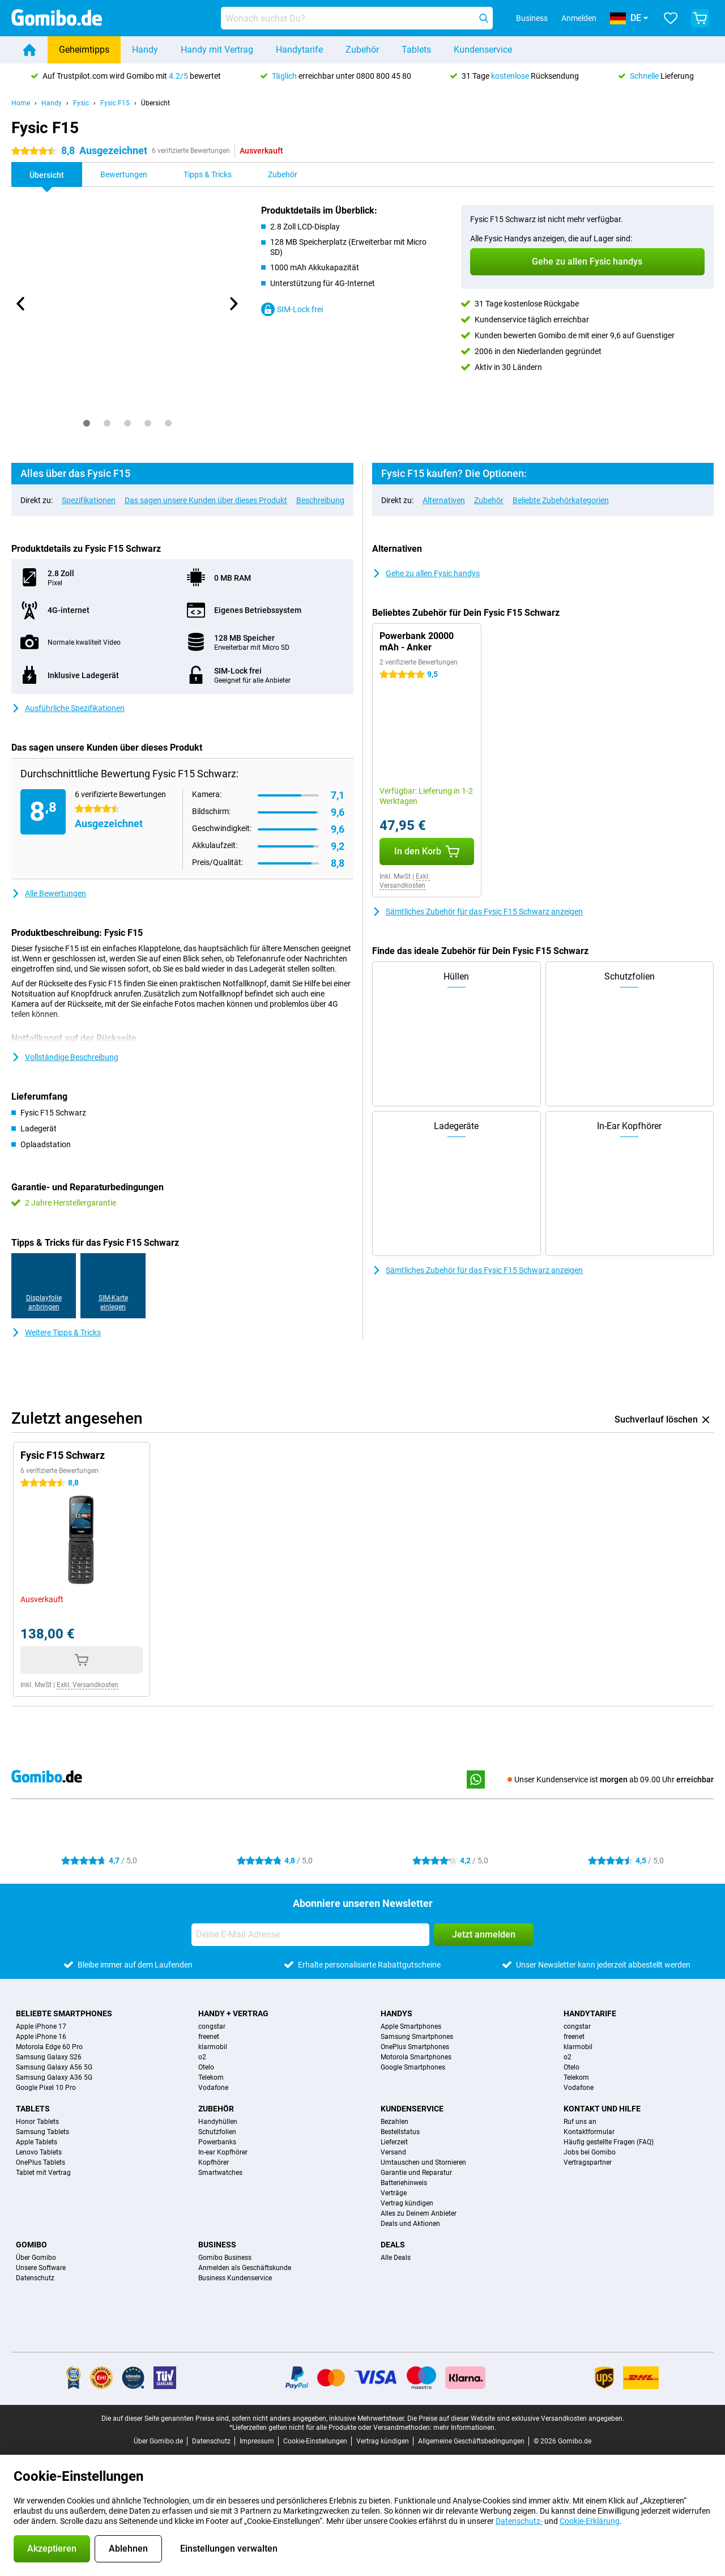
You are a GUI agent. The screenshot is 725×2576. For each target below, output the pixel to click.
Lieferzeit (394, 2142)
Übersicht (155, 103)
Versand (393, 2152)
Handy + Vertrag (233, 2013)
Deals (393, 2244)
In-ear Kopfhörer (223, 2152)
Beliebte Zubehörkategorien (561, 500)
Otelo (206, 2067)
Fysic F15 (115, 103)
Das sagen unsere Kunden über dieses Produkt (206, 500)
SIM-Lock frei (292, 309)
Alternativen (444, 500)
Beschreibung (320, 500)
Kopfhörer (213, 2162)
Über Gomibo (36, 2258)
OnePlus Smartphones (415, 2047)
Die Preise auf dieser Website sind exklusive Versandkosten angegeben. (515, 2418)
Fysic (81, 103)
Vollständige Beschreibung (64, 1057)
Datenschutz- (519, 2521)
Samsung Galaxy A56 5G (54, 2067)
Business (217, 2244)
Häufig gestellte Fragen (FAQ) (609, 2142)
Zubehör (362, 49)
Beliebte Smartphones (64, 2013)
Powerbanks (217, 2142)
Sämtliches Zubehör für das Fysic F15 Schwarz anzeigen (477, 911)
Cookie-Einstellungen (315, 2441)
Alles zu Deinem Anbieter (419, 2213)
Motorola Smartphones (416, 2057)
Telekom (211, 2077)
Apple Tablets (36, 2142)
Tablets (416, 49)
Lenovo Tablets (39, 2152)
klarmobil (212, 2047)
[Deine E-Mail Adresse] (310, 1934)
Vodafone (213, 2088)
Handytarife (299, 49)
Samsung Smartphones (417, 2037)
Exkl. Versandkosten (404, 880)
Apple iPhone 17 (41, 2026)
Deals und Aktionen (410, 2224)
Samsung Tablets (42, 2132)
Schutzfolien (217, 2132)
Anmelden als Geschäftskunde (244, 2268)
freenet (208, 2037)
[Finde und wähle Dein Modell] (357, 18)
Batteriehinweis (404, 2183)
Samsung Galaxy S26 (49, 2057)
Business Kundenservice (235, 2278)
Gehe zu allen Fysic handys (426, 573)
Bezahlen (394, 2122)
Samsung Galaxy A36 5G (54, 2077)
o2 (202, 2057)
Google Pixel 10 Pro (46, 2088)
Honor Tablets (37, 2122)
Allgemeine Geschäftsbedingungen (471, 2441)
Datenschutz (35, 2278)
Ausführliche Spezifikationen (68, 708)
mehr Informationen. (464, 2428)
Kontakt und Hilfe (602, 2108)
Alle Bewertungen (48, 893)
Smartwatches (220, 2173)
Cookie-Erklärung (590, 2521)
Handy (145, 49)
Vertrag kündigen (407, 2203)
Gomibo (31, 2244)
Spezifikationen (89, 500)
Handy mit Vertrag (217, 49)
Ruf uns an (580, 2122)
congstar (211, 2026)
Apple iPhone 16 (41, 2037)
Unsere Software (41, 2268)
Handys (396, 2013)
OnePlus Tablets (40, 2162)
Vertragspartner (588, 2162)
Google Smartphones (413, 2067)
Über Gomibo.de (158, 2441)
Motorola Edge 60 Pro (49, 2047)
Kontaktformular (589, 2132)
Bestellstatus (400, 2132)
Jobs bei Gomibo (590, 2152)
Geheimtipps (84, 49)
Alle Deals (396, 2258)
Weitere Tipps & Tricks (56, 1332)
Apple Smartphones (411, 2026)
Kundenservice (483, 49)
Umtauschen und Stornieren (423, 2162)
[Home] (29, 49)
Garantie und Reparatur (416, 2173)
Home (20, 103)
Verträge (394, 2193)
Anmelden (578, 18)
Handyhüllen (217, 2122)
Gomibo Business (224, 2258)
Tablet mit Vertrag (43, 2173)
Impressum (257, 2441)
